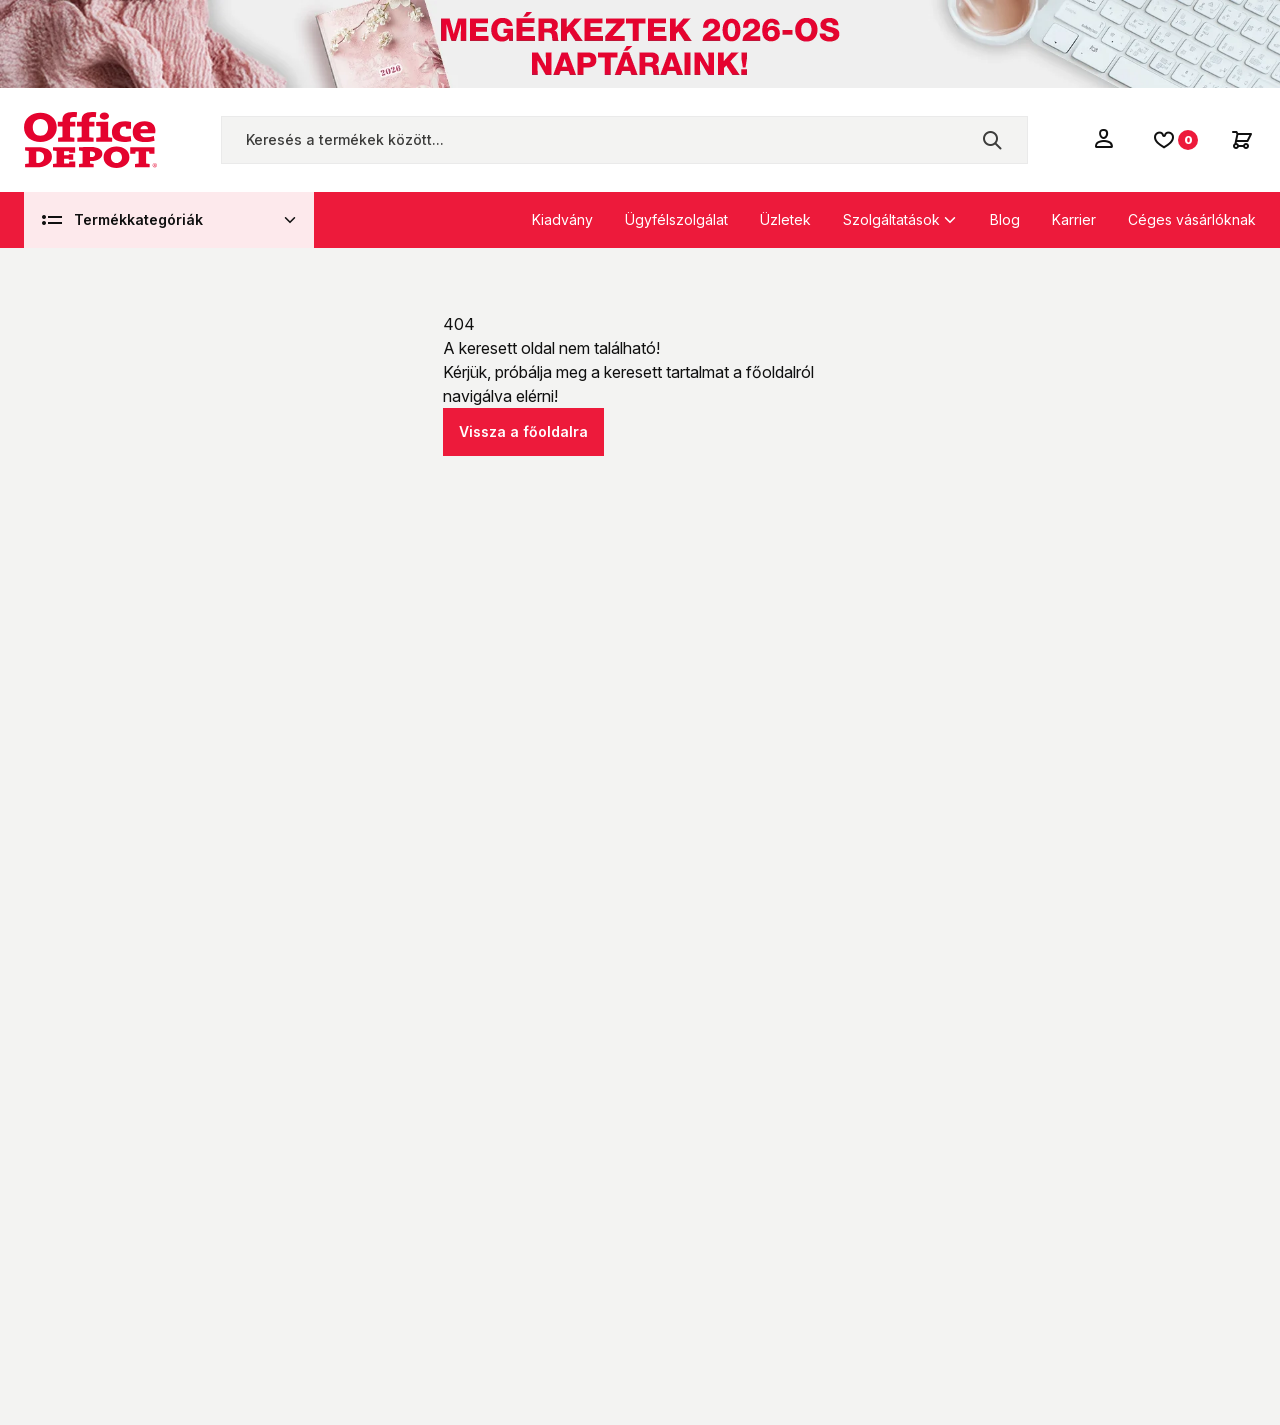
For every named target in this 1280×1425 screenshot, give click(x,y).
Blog (1005, 219)
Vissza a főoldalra (523, 431)
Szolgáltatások (891, 219)
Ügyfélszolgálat (676, 219)
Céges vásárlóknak (1192, 219)
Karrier (1074, 219)
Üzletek (785, 219)
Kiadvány (562, 219)
